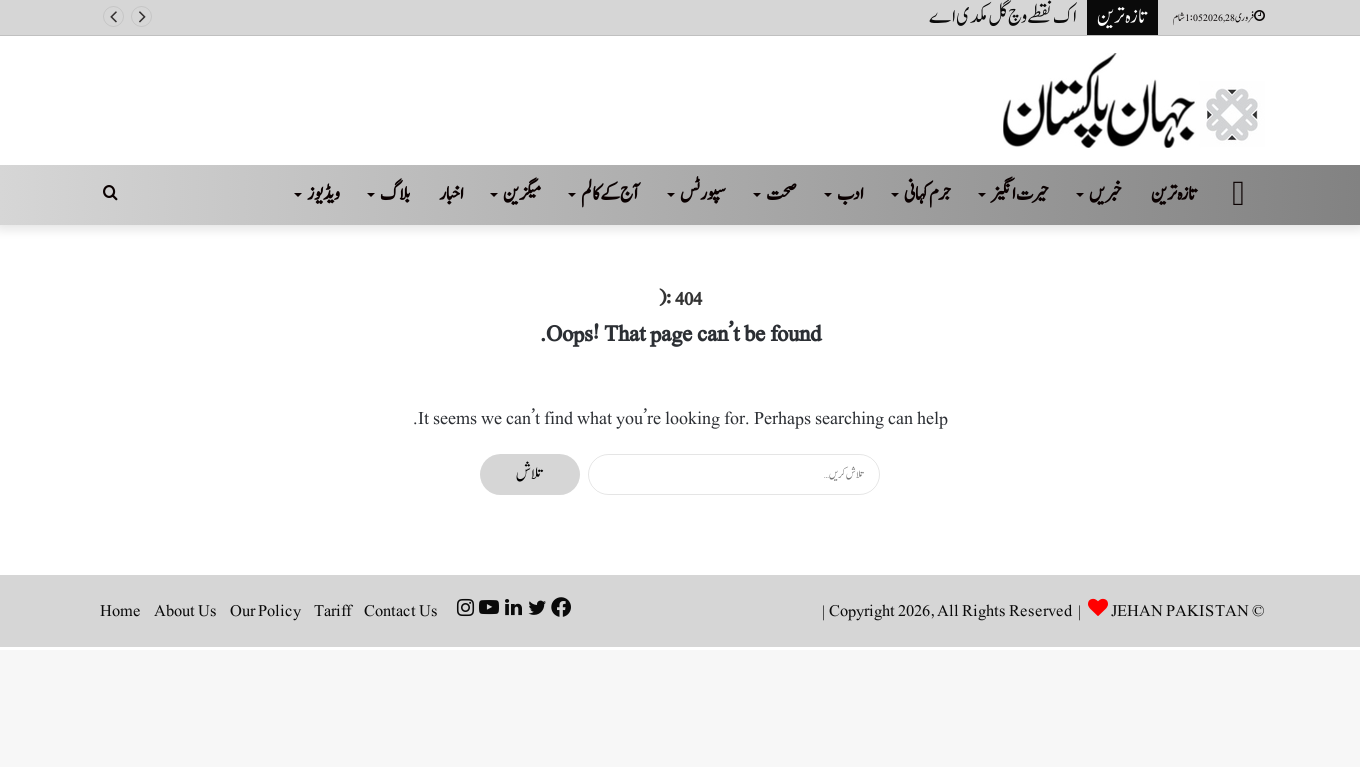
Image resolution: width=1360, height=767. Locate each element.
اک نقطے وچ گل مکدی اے (1003, 17)
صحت (781, 194)
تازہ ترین (1174, 194)
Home (120, 611)
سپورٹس (703, 194)
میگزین (522, 194)
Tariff (332, 611)
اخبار (451, 194)
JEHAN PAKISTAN (1180, 611)
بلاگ (395, 194)
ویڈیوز (323, 194)
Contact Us (401, 611)
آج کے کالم (610, 194)
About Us (185, 611)
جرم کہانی (927, 194)
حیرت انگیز (1020, 194)
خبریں (1105, 194)
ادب (850, 194)
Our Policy (265, 611)
